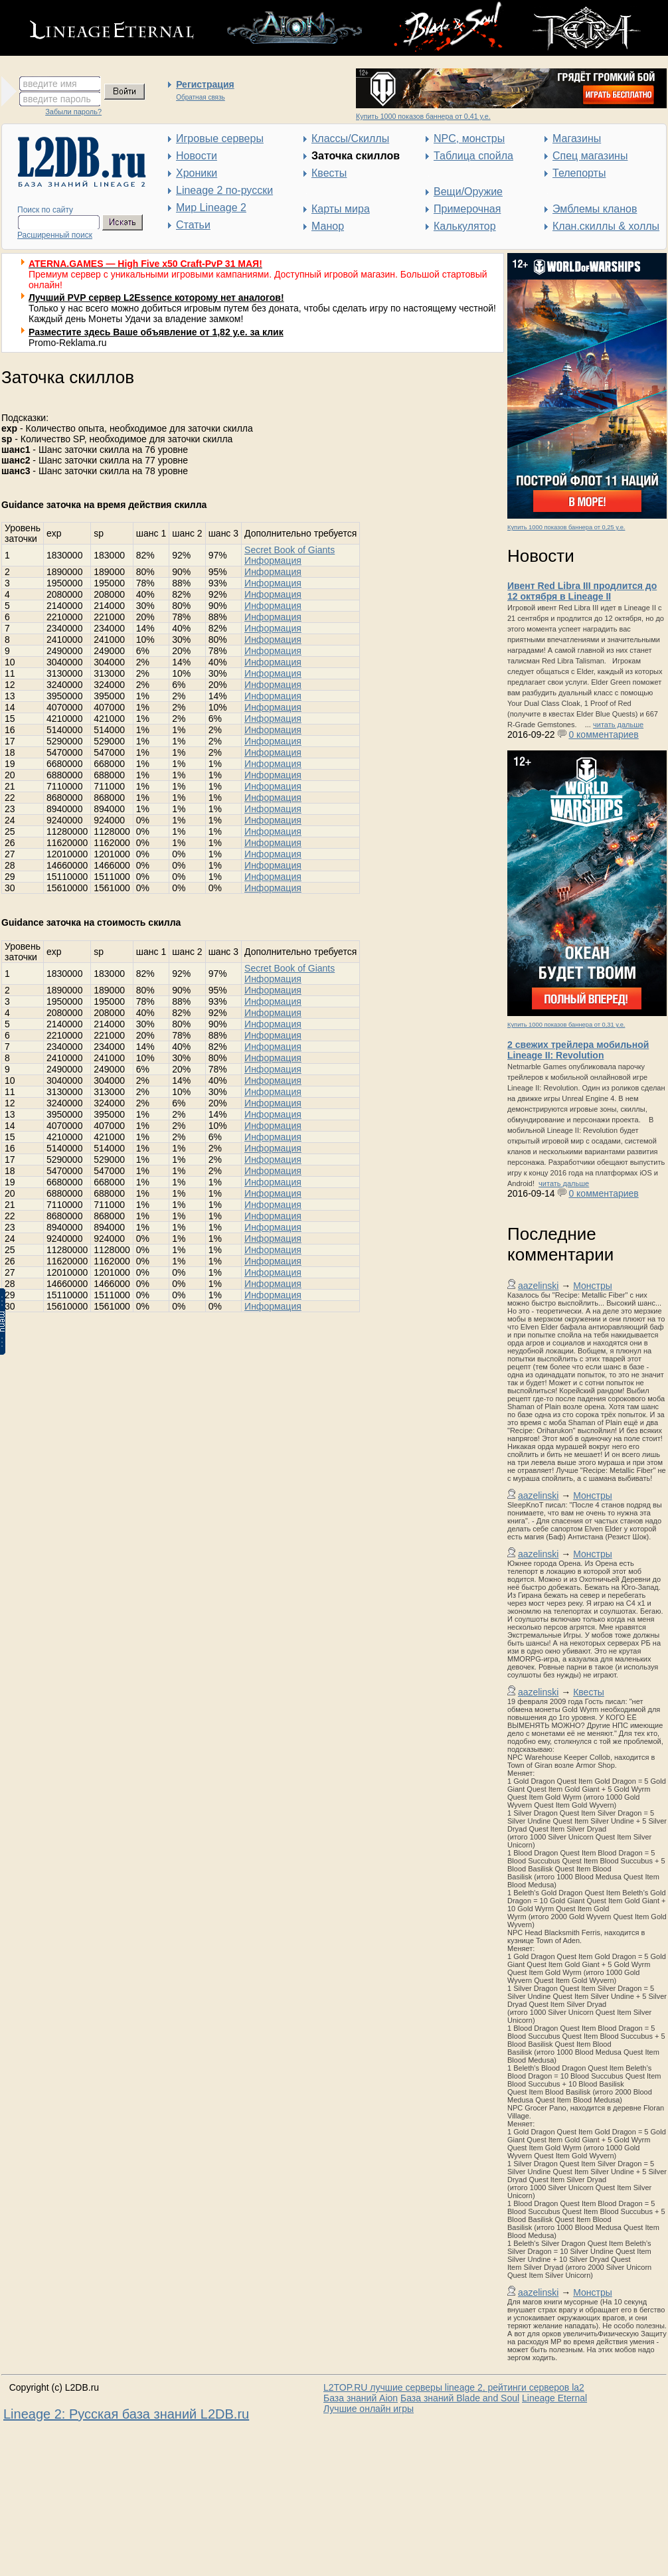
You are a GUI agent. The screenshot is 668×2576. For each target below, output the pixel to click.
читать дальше (618, 725)
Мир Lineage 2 (211, 207)
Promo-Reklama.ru (67, 342)
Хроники (196, 173)
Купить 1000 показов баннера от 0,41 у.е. (423, 116)
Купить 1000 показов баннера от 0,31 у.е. (566, 1024)
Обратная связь (200, 97)
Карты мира (340, 209)
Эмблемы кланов (594, 209)
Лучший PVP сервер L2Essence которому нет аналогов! (156, 297)
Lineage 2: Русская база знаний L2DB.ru (126, 2414)
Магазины (576, 138)
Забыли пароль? (73, 112)
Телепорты (579, 173)
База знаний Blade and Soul (459, 2398)
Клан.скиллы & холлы (605, 226)
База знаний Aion (360, 2398)
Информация (272, 560)
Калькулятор (465, 226)
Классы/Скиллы (350, 138)
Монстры (592, 1285)
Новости (196, 155)
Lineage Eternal (554, 2398)
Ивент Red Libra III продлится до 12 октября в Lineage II (582, 591)
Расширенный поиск (54, 235)
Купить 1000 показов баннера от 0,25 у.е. (566, 527)
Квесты (329, 173)
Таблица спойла (473, 155)
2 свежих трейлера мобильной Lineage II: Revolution (578, 1050)
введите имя (50, 83)
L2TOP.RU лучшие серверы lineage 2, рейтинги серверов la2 (453, 2387)
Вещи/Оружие (468, 191)
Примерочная (467, 209)
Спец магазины (589, 155)
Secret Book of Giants (289, 550)
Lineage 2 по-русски (224, 190)
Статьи (193, 224)
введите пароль (57, 99)
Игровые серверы (220, 138)
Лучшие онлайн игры (368, 2408)
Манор (327, 226)
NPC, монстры (469, 138)
